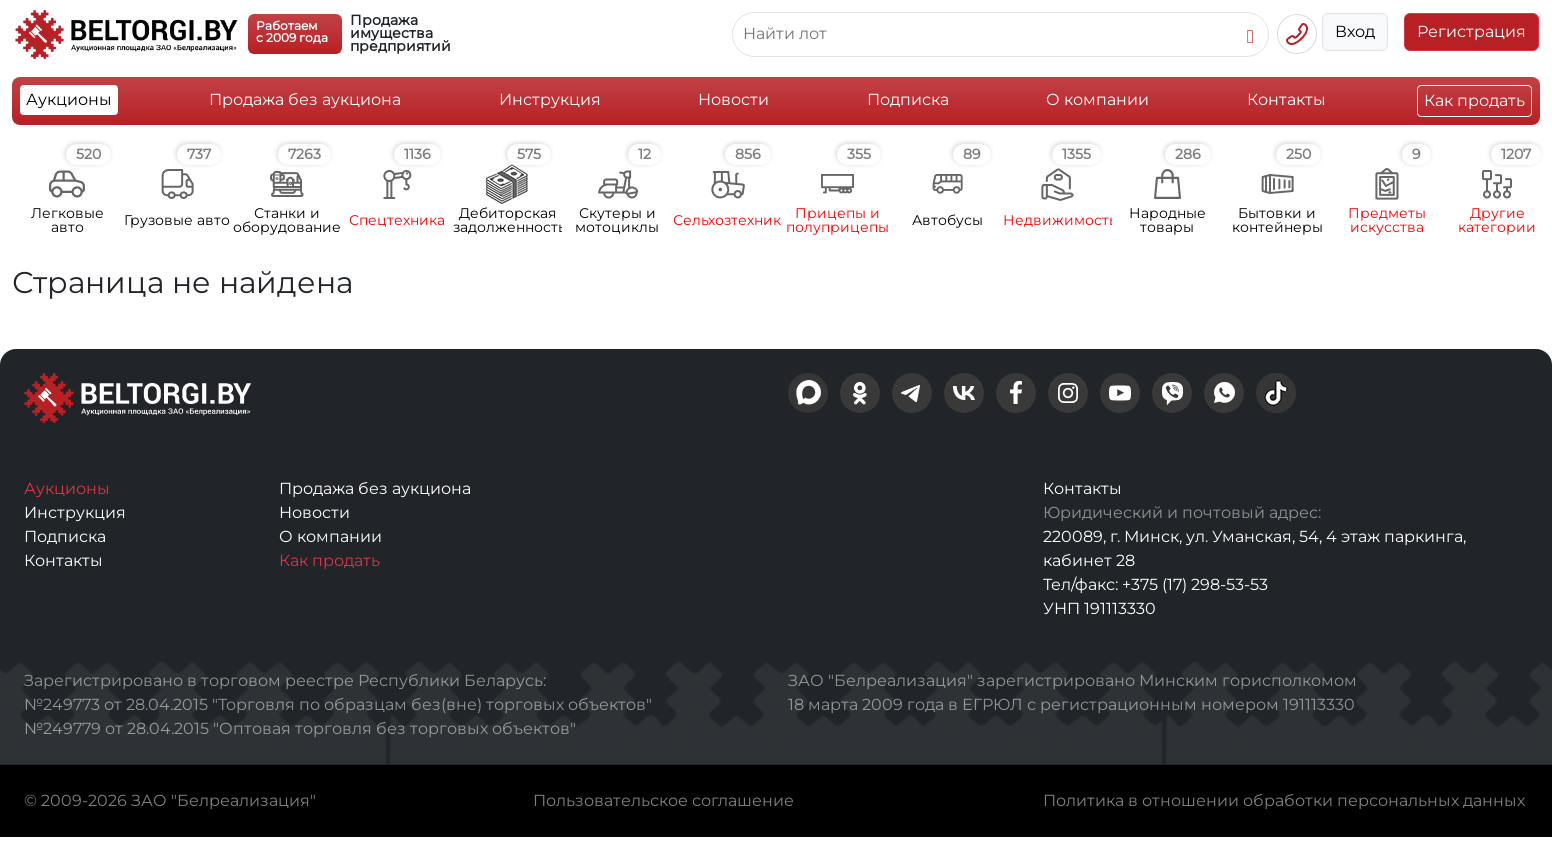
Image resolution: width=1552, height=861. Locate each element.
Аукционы (69, 99)
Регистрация (1471, 31)
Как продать (1474, 100)
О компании (1097, 99)
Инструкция (550, 99)
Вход (1355, 31)
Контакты (1286, 99)
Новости (733, 99)
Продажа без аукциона (305, 99)
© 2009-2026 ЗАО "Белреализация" (170, 800)
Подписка (908, 99)
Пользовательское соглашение (663, 800)
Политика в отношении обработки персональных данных (1284, 800)
